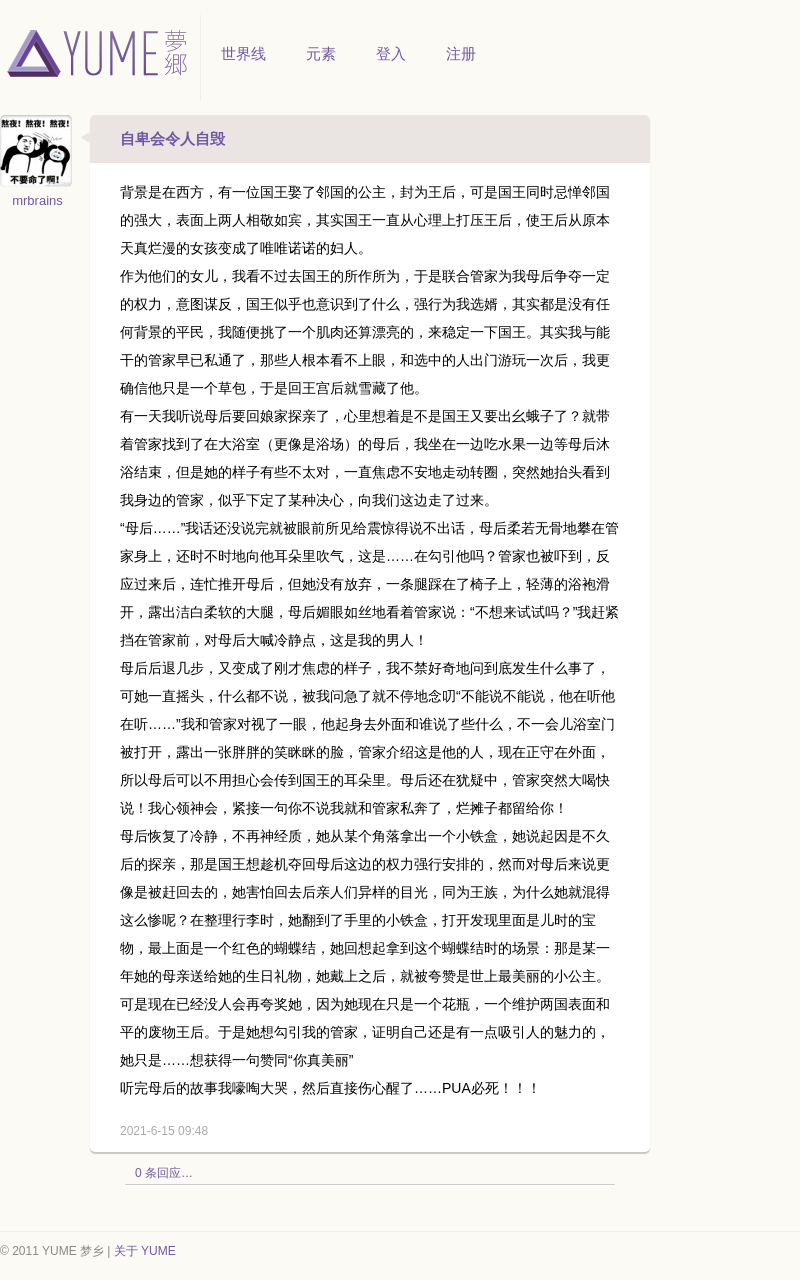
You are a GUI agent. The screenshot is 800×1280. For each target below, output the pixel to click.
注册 (461, 53)
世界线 (243, 53)
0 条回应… (164, 1173)
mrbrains (37, 200)
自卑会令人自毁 (172, 138)
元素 (321, 53)
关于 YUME (145, 1251)
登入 (391, 53)
